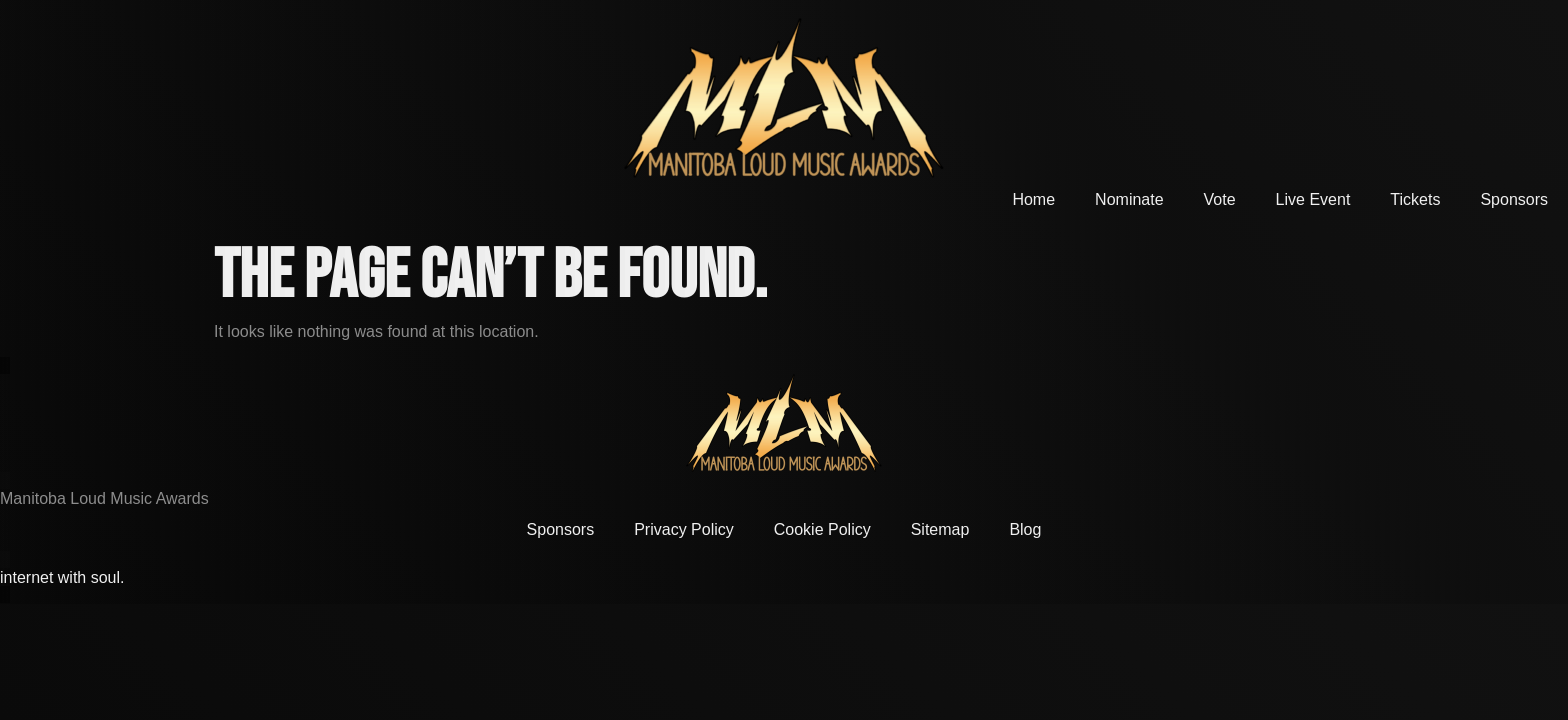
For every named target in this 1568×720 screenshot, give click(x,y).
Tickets (1415, 199)
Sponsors (1514, 199)
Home (1033, 199)
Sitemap (940, 529)
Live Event (1313, 199)
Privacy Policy (684, 529)
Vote (1220, 199)
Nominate (1129, 199)
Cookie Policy (822, 529)
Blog (1025, 529)
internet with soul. (62, 577)
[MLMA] (784, 98)
